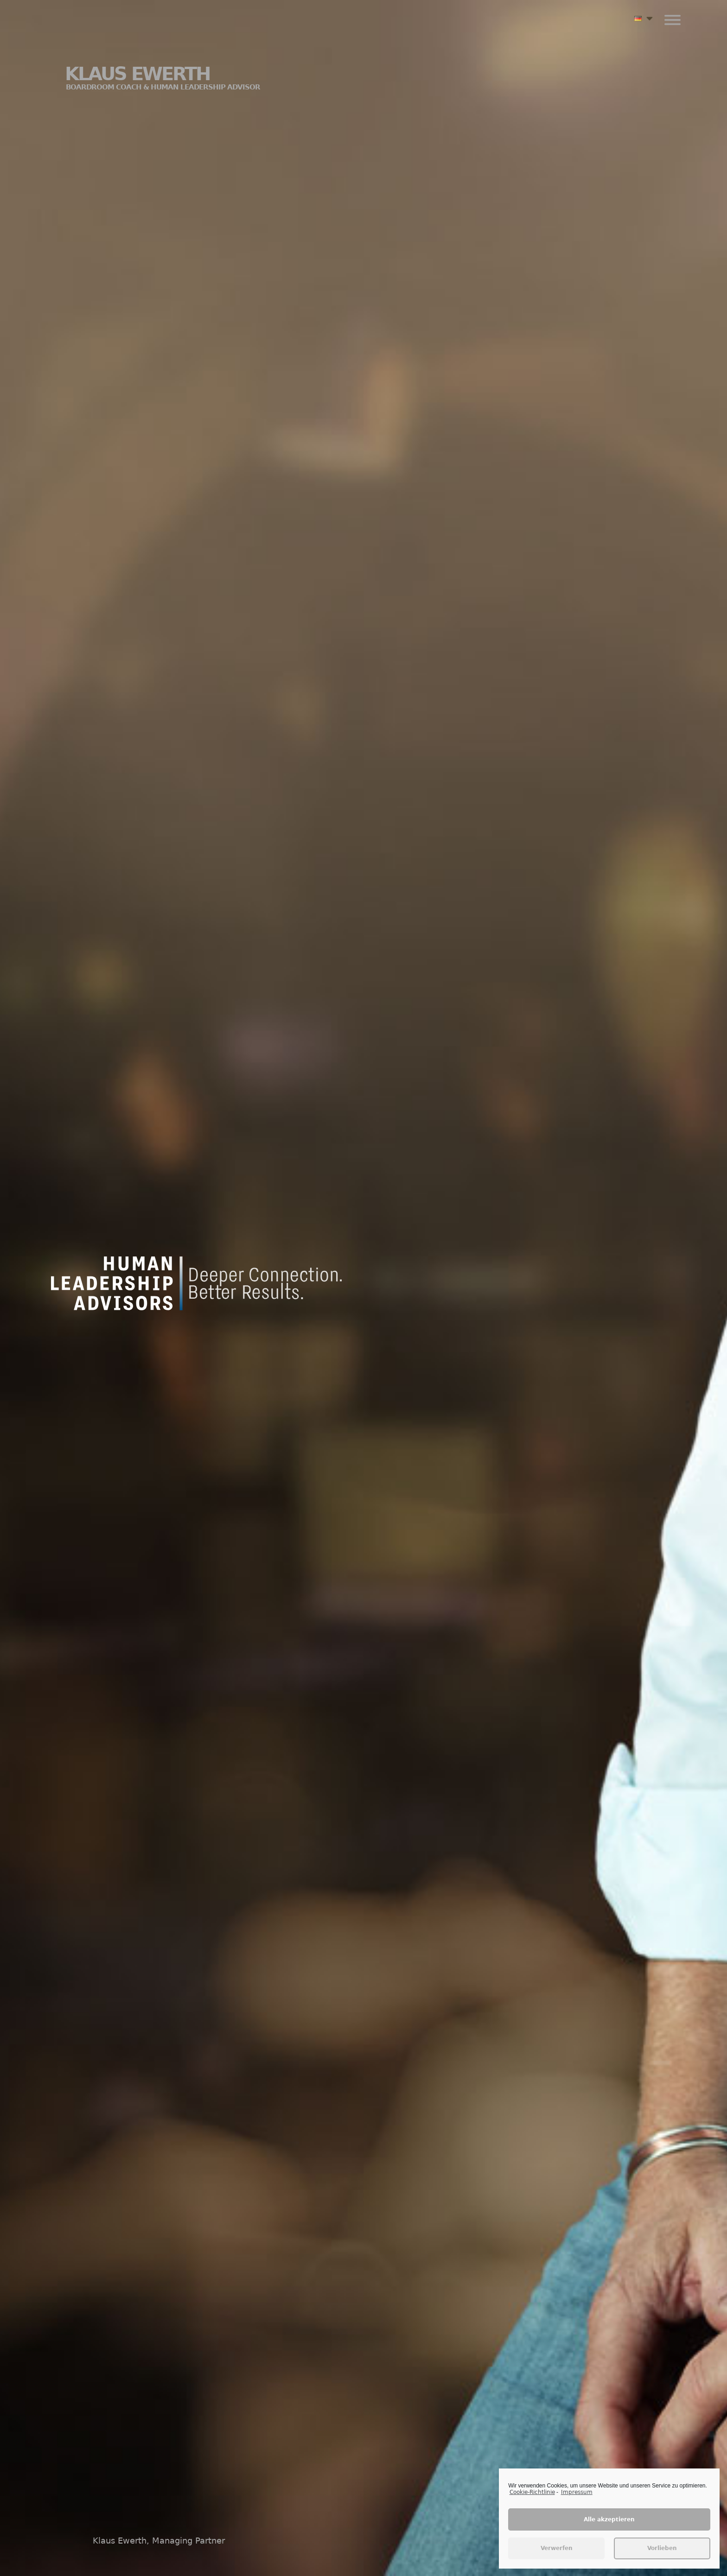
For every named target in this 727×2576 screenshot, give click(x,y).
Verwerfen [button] (557, 2555)
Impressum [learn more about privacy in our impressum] (577, 2499)
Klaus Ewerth (162, 77)
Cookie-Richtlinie (532, 2499)
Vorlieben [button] (662, 2555)
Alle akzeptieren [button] (609, 2526)
